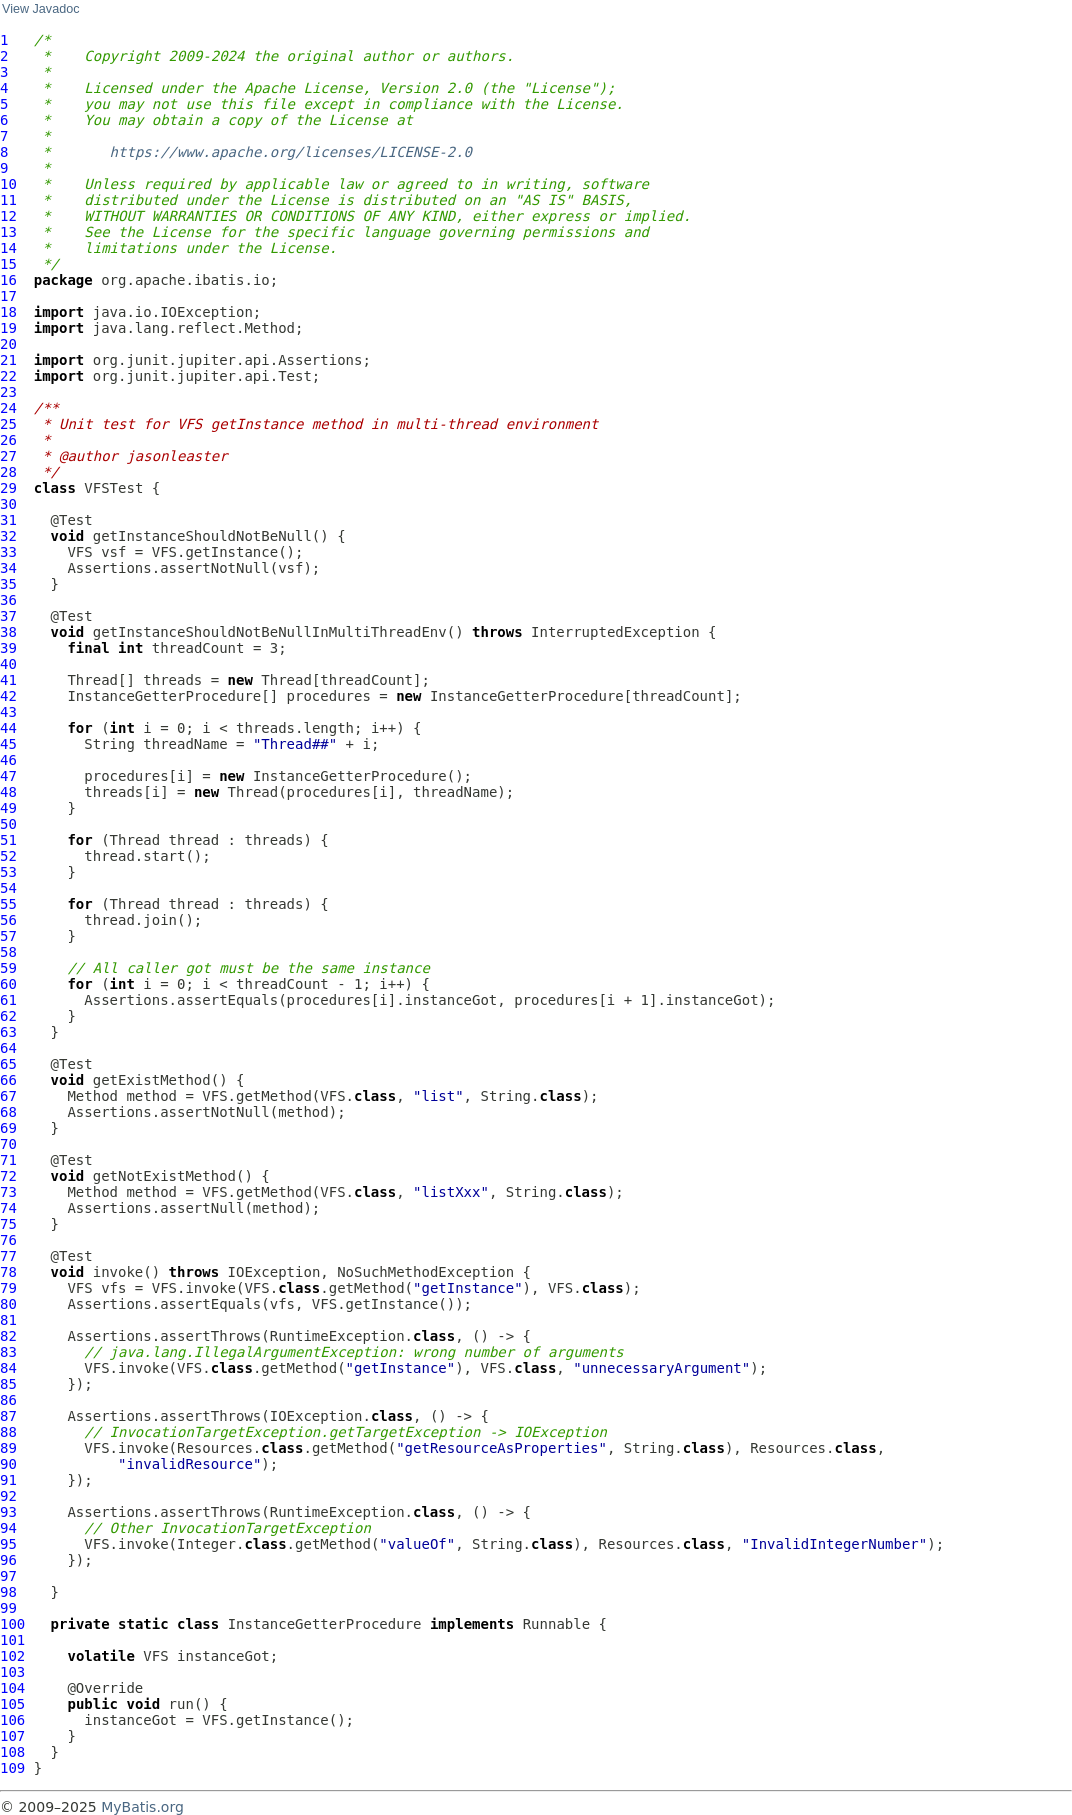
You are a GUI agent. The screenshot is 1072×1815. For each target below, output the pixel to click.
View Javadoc (40, 9)
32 (8, 536)
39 (8, 648)
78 (8, 1272)
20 (8, 344)
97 (8, 1576)
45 (8, 744)
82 (8, 1336)
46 (8, 760)
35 (8, 584)
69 (8, 1128)
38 (8, 632)
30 (8, 504)
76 (8, 1240)
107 (12, 1736)
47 (8, 776)
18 (8, 312)
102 (12, 1656)
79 (8, 1288)
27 (8, 456)
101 (12, 1640)
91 (8, 1480)
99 (8, 1608)
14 (8, 248)
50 (8, 824)
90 (8, 1464)
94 (8, 1528)
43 (8, 712)
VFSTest (113, 488)
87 (8, 1416)
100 (12, 1624)
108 (12, 1752)
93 (8, 1512)
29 (8, 488)
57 (8, 936)
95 (8, 1544)
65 (8, 1064)
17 (8, 296)
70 (8, 1144)
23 (8, 392)
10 (8, 184)
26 (8, 440)
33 (8, 552)
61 (8, 1000)
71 (8, 1160)
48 (8, 792)
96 (8, 1560)
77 (8, 1256)
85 (8, 1384)
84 (8, 1368)
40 (8, 664)
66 (8, 1080)
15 (8, 264)
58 (8, 952)
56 (8, 920)
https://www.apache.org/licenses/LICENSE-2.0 (291, 152)
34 (8, 568)
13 (8, 232)
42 (8, 696)
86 (8, 1400)
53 (8, 872)
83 (8, 1352)
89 (8, 1448)
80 (8, 1304)
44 (8, 728)
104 (12, 1688)
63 (8, 1032)
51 (8, 840)
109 (12, 1768)
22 (8, 376)
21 (8, 360)
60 (8, 984)
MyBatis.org (142, 1807)
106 (12, 1720)
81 (8, 1320)
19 (8, 328)
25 (8, 424)
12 (8, 216)
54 (8, 888)
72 (8, 1176)
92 (8, 1496)
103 (12, 1672)
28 (8, 472)
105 (12, 1704)
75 (8, 1224)
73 (8, 1192)
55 (8, 904)
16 (8, 280)
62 (8, 1016)
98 (8, 1592)
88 (8, 1432)
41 (8, 680)
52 (8, 856)
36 (8, 600)
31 (8, 520)
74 (8, 1208)
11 (8, 200)
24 (8, 408)
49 (8, 808)
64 (8, 1048)
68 (8, 1112)
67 (8, 1096)
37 (8, 616)
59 (8, 968)
